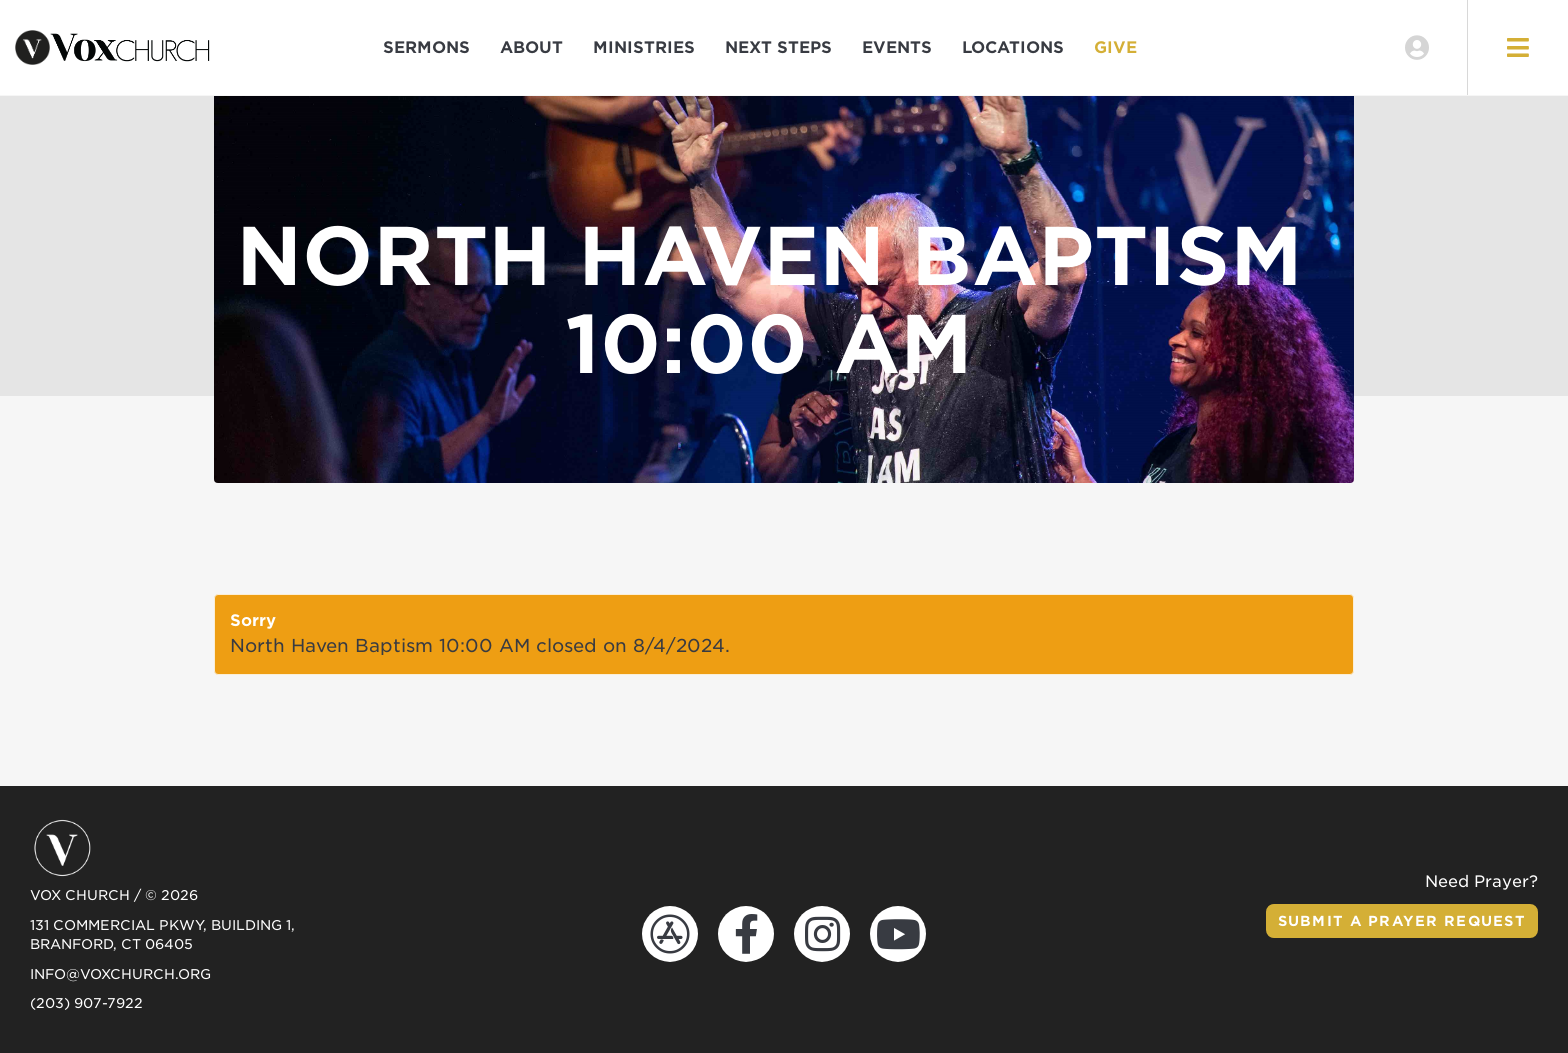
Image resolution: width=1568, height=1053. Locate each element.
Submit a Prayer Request (1402, 921)
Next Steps (778, 47)
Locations (1013, 47)
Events (897, 47)
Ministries (644, 47)
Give (1115, 47)
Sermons (426, 47)
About (531, 47)
